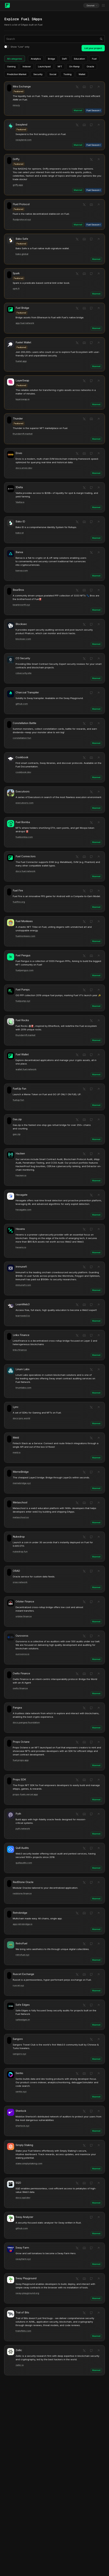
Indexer (27, 66)
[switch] (6, 46)
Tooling (67, 74)
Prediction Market (16, 74)
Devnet (92, 5)
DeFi (64, 58)
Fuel (94, 58)
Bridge (51, 58)
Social (53, 74)
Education (79, 58)
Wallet (82, 74)
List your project (93, 48)
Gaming (11, 66)
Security (37, 74)
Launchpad (44, 66)
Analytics (36, 58)
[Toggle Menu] (103, 5)
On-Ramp (74, 66)
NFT (60, 66)
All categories (14, 58)
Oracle (90, 66)
